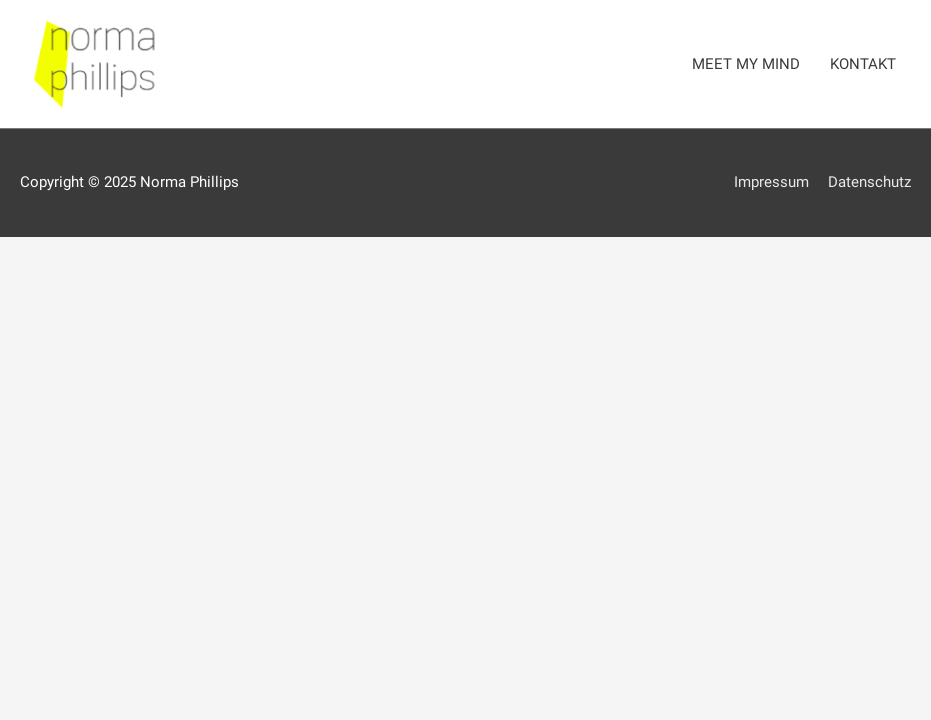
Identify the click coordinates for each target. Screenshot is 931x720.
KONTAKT (863, 64)
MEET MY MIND (746, 64)
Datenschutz (869, 182)
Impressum (771, 182)
